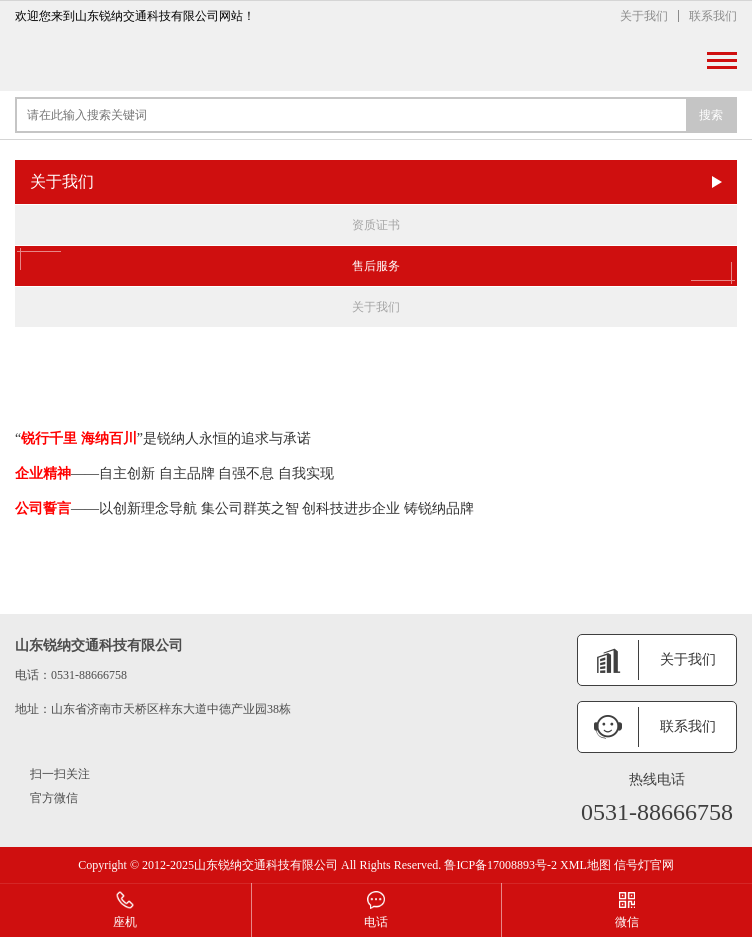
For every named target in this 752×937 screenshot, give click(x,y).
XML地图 (585, 865)
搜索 (711, 115)
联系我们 (713, 16)
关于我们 (644, 16)
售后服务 (376, 266)
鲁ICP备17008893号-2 (500, 865)
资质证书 (376, 225)
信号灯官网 (644, 865)
